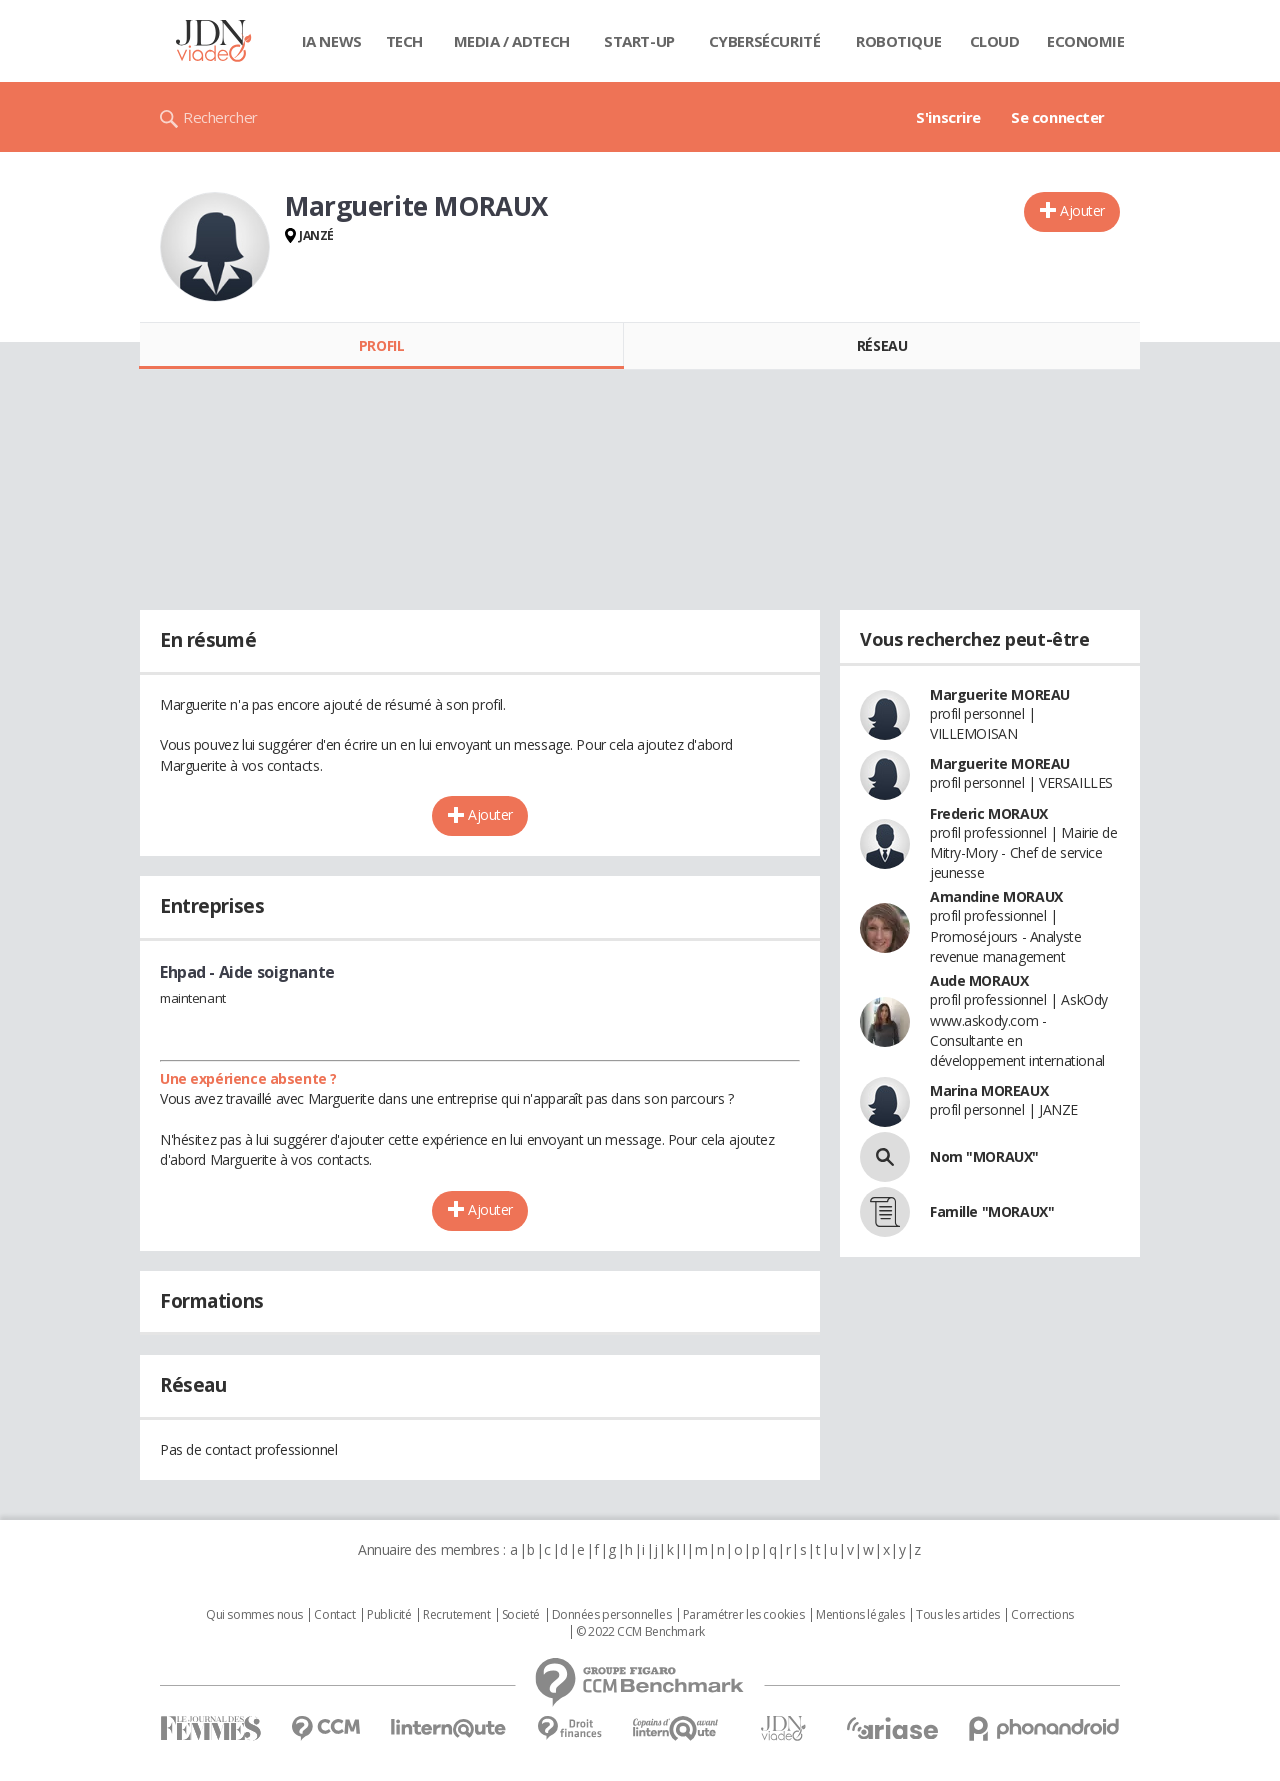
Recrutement (456, 1615)
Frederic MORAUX (989, 813)
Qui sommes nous (254, 1615)
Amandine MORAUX (996, 896)
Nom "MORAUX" (984, 1156)
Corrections (1042, 1615)
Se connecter (1058, 117)
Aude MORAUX (979, 980)
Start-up (639, 41)
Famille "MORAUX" (992, 1211)
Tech (404, 41)
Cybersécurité (765, 41)
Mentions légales (860, 1615)
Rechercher (220, 117)
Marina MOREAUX (989, 1090)
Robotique (898, 41)
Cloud (995, 41)
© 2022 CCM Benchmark (640, 1632)
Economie (1086, 41)
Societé (521, 1615)
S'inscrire (948, 117)
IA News (332, 41)
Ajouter (1082, 210)
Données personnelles (612, 1615)
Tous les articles (958, 1615)
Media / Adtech (512, 41)
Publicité (389, 1615)
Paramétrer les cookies (744, 1615)
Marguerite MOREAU (1000, 694)
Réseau (882, 345)
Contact (334, 1615)
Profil (381, 345)
